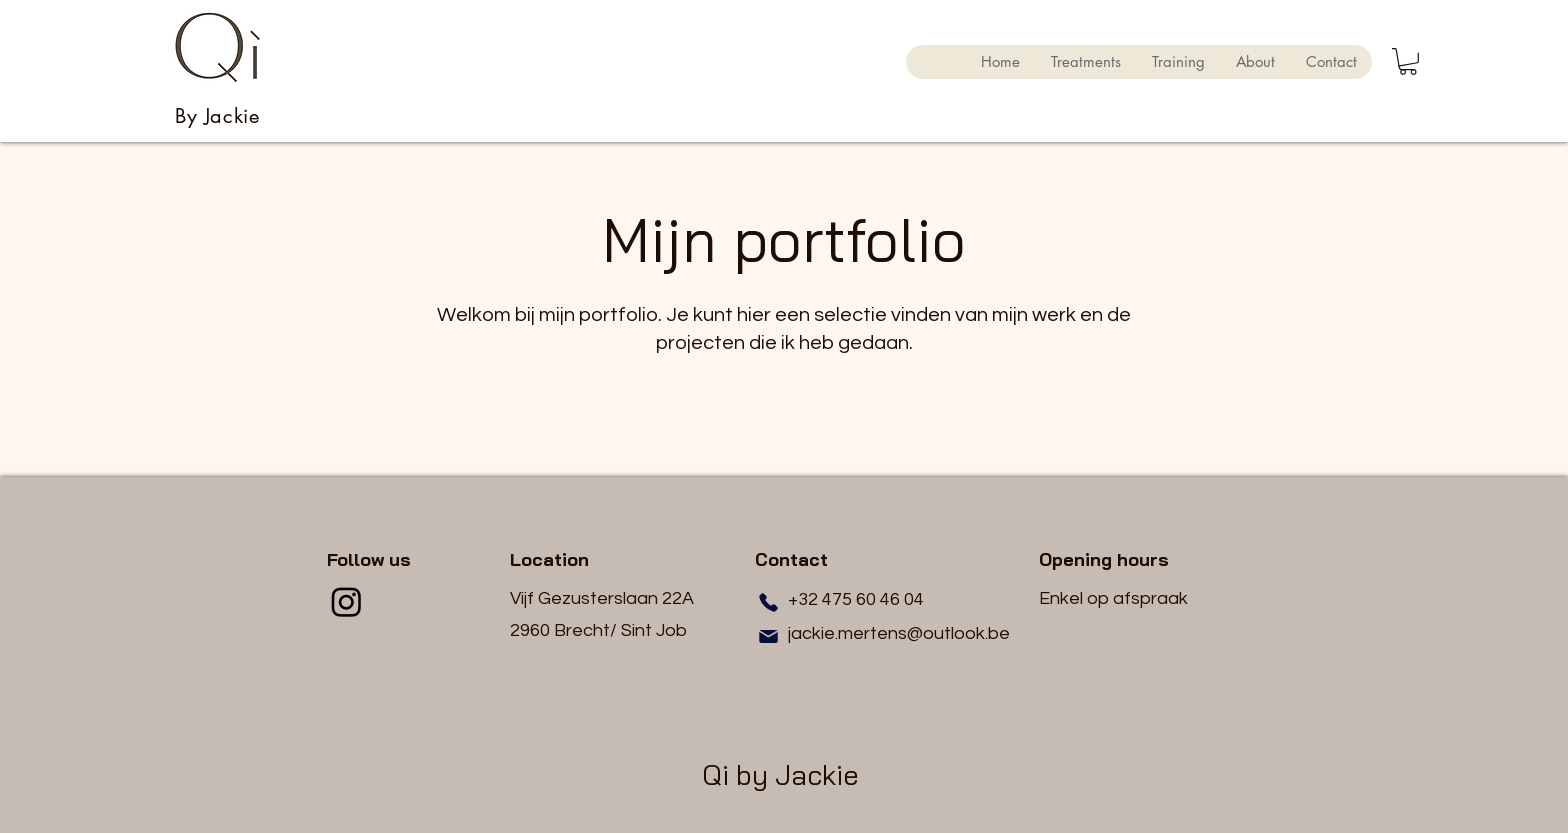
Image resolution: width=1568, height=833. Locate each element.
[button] (1408, 61)
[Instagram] (346, 601)
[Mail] (768, 636)
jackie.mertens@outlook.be (899, 633)
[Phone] (768, 602)
